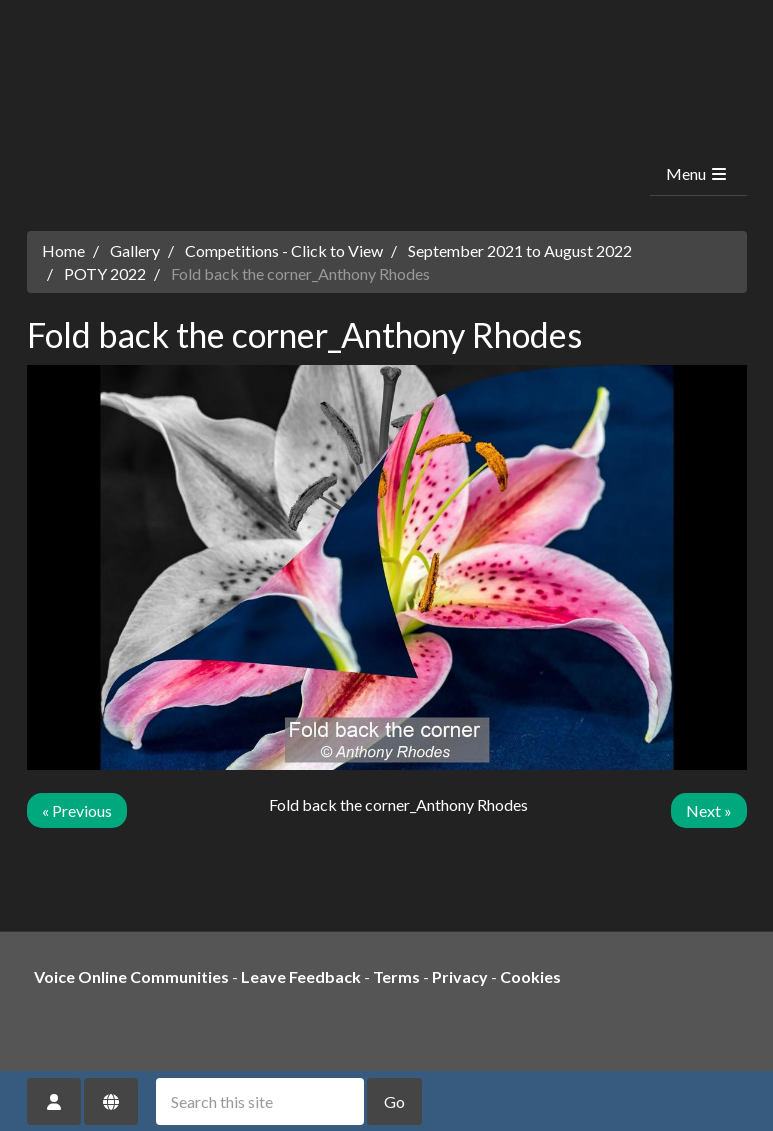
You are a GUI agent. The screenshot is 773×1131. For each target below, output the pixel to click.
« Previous (77, 810)
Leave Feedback (301, 976)
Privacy (460, 976)
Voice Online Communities (131, 976)
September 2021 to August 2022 (520, 250)
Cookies (530, 976)
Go (394, 1101)
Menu (697, 173)
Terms (396, 976)
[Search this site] (260, 1101)
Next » (709, 810)
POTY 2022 (105, 273)
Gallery (135, 250)
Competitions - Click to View (284, 250)
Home (63, 250)
